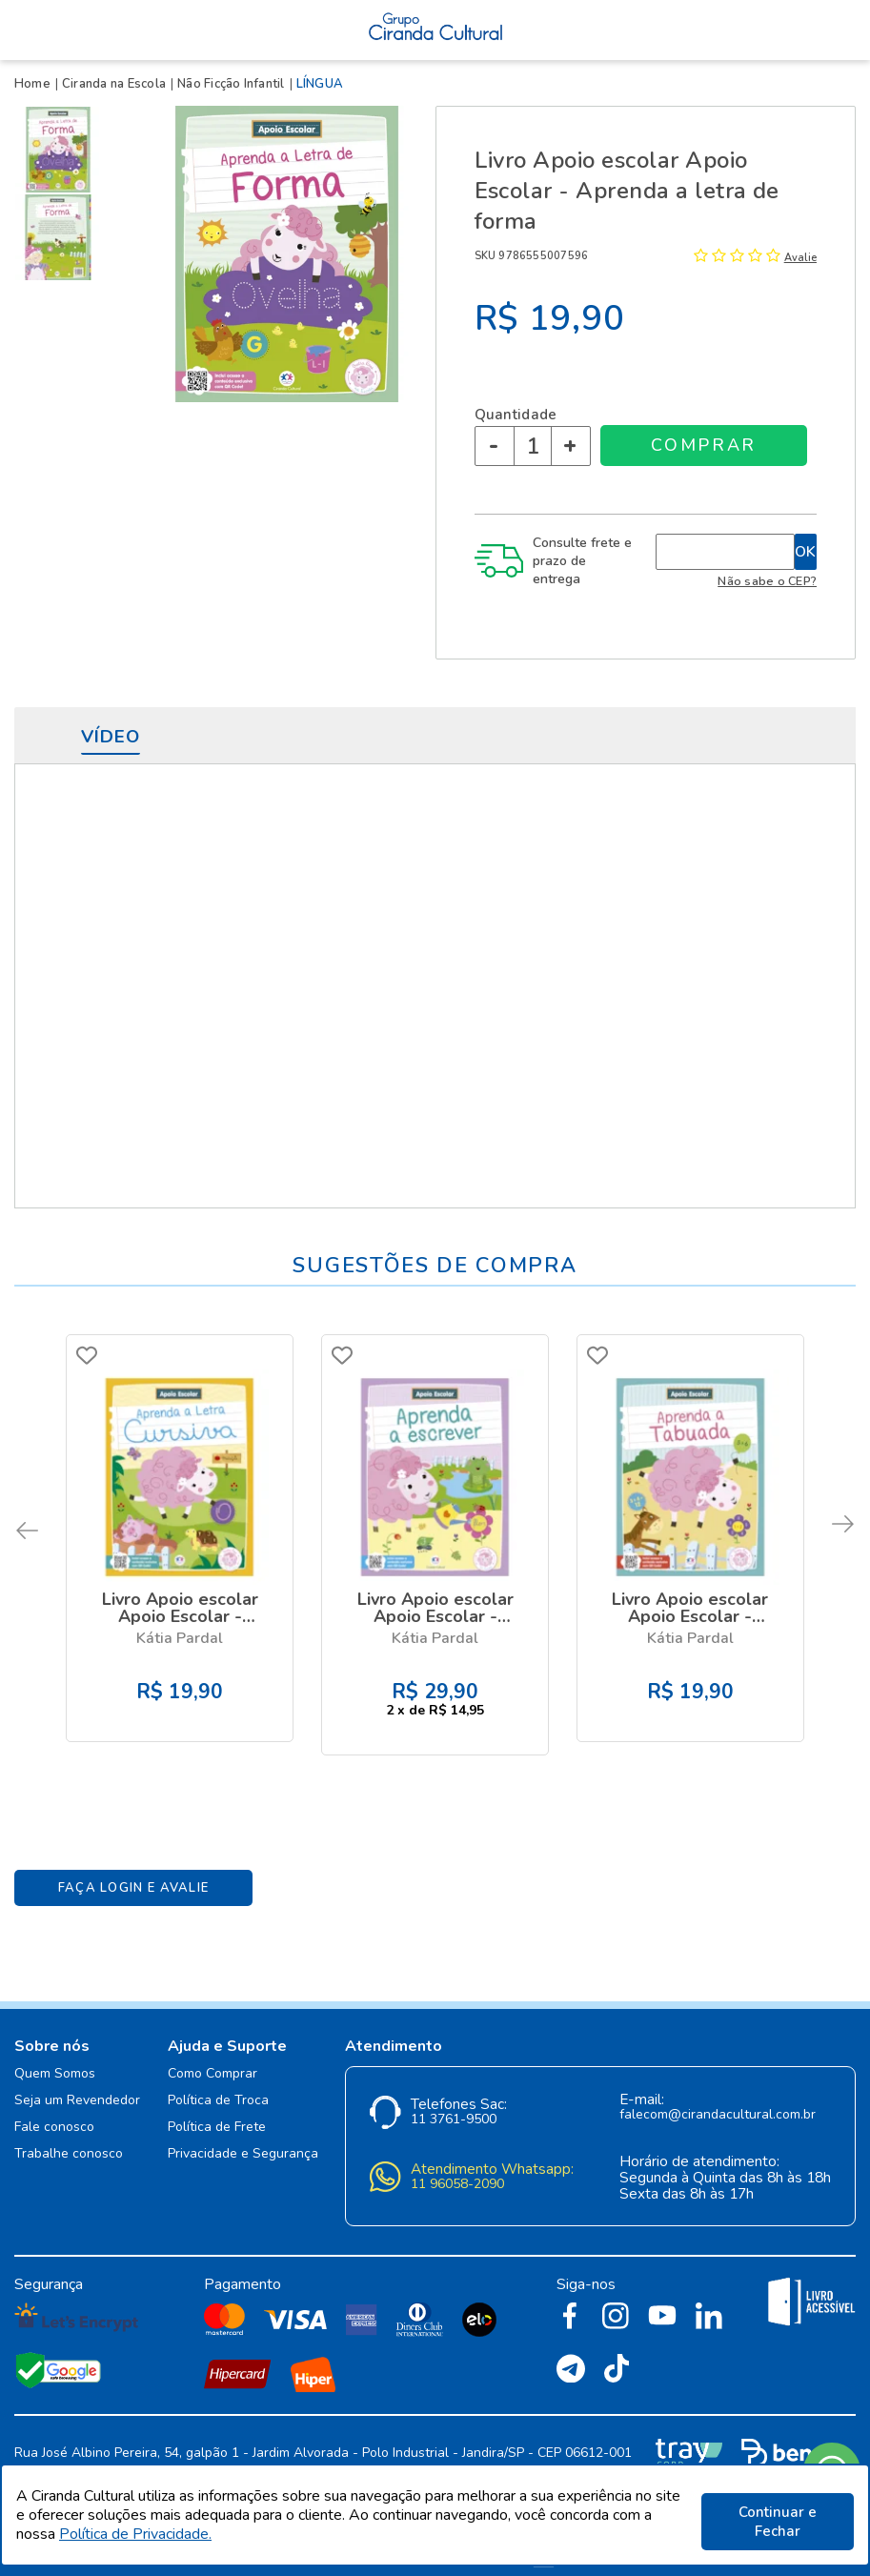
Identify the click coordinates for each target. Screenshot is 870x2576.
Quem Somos (54, 2052)
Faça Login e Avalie (134, 1866)
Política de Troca (218, 2079)
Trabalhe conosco (68, 2132)
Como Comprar (212, 2052)
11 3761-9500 (453, 2098)
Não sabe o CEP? (767, 581)
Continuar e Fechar (777, 2522)
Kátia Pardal (179, 1634)
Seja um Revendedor (77, 2079)
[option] (62, 149)
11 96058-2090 (457, 2163)
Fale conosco (54, 2106)
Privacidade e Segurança (243, 2132)
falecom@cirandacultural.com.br (717, 2093)
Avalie (800, 258)
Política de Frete (217, 2106)
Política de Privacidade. (135, 2540)
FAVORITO (91, 1355)
